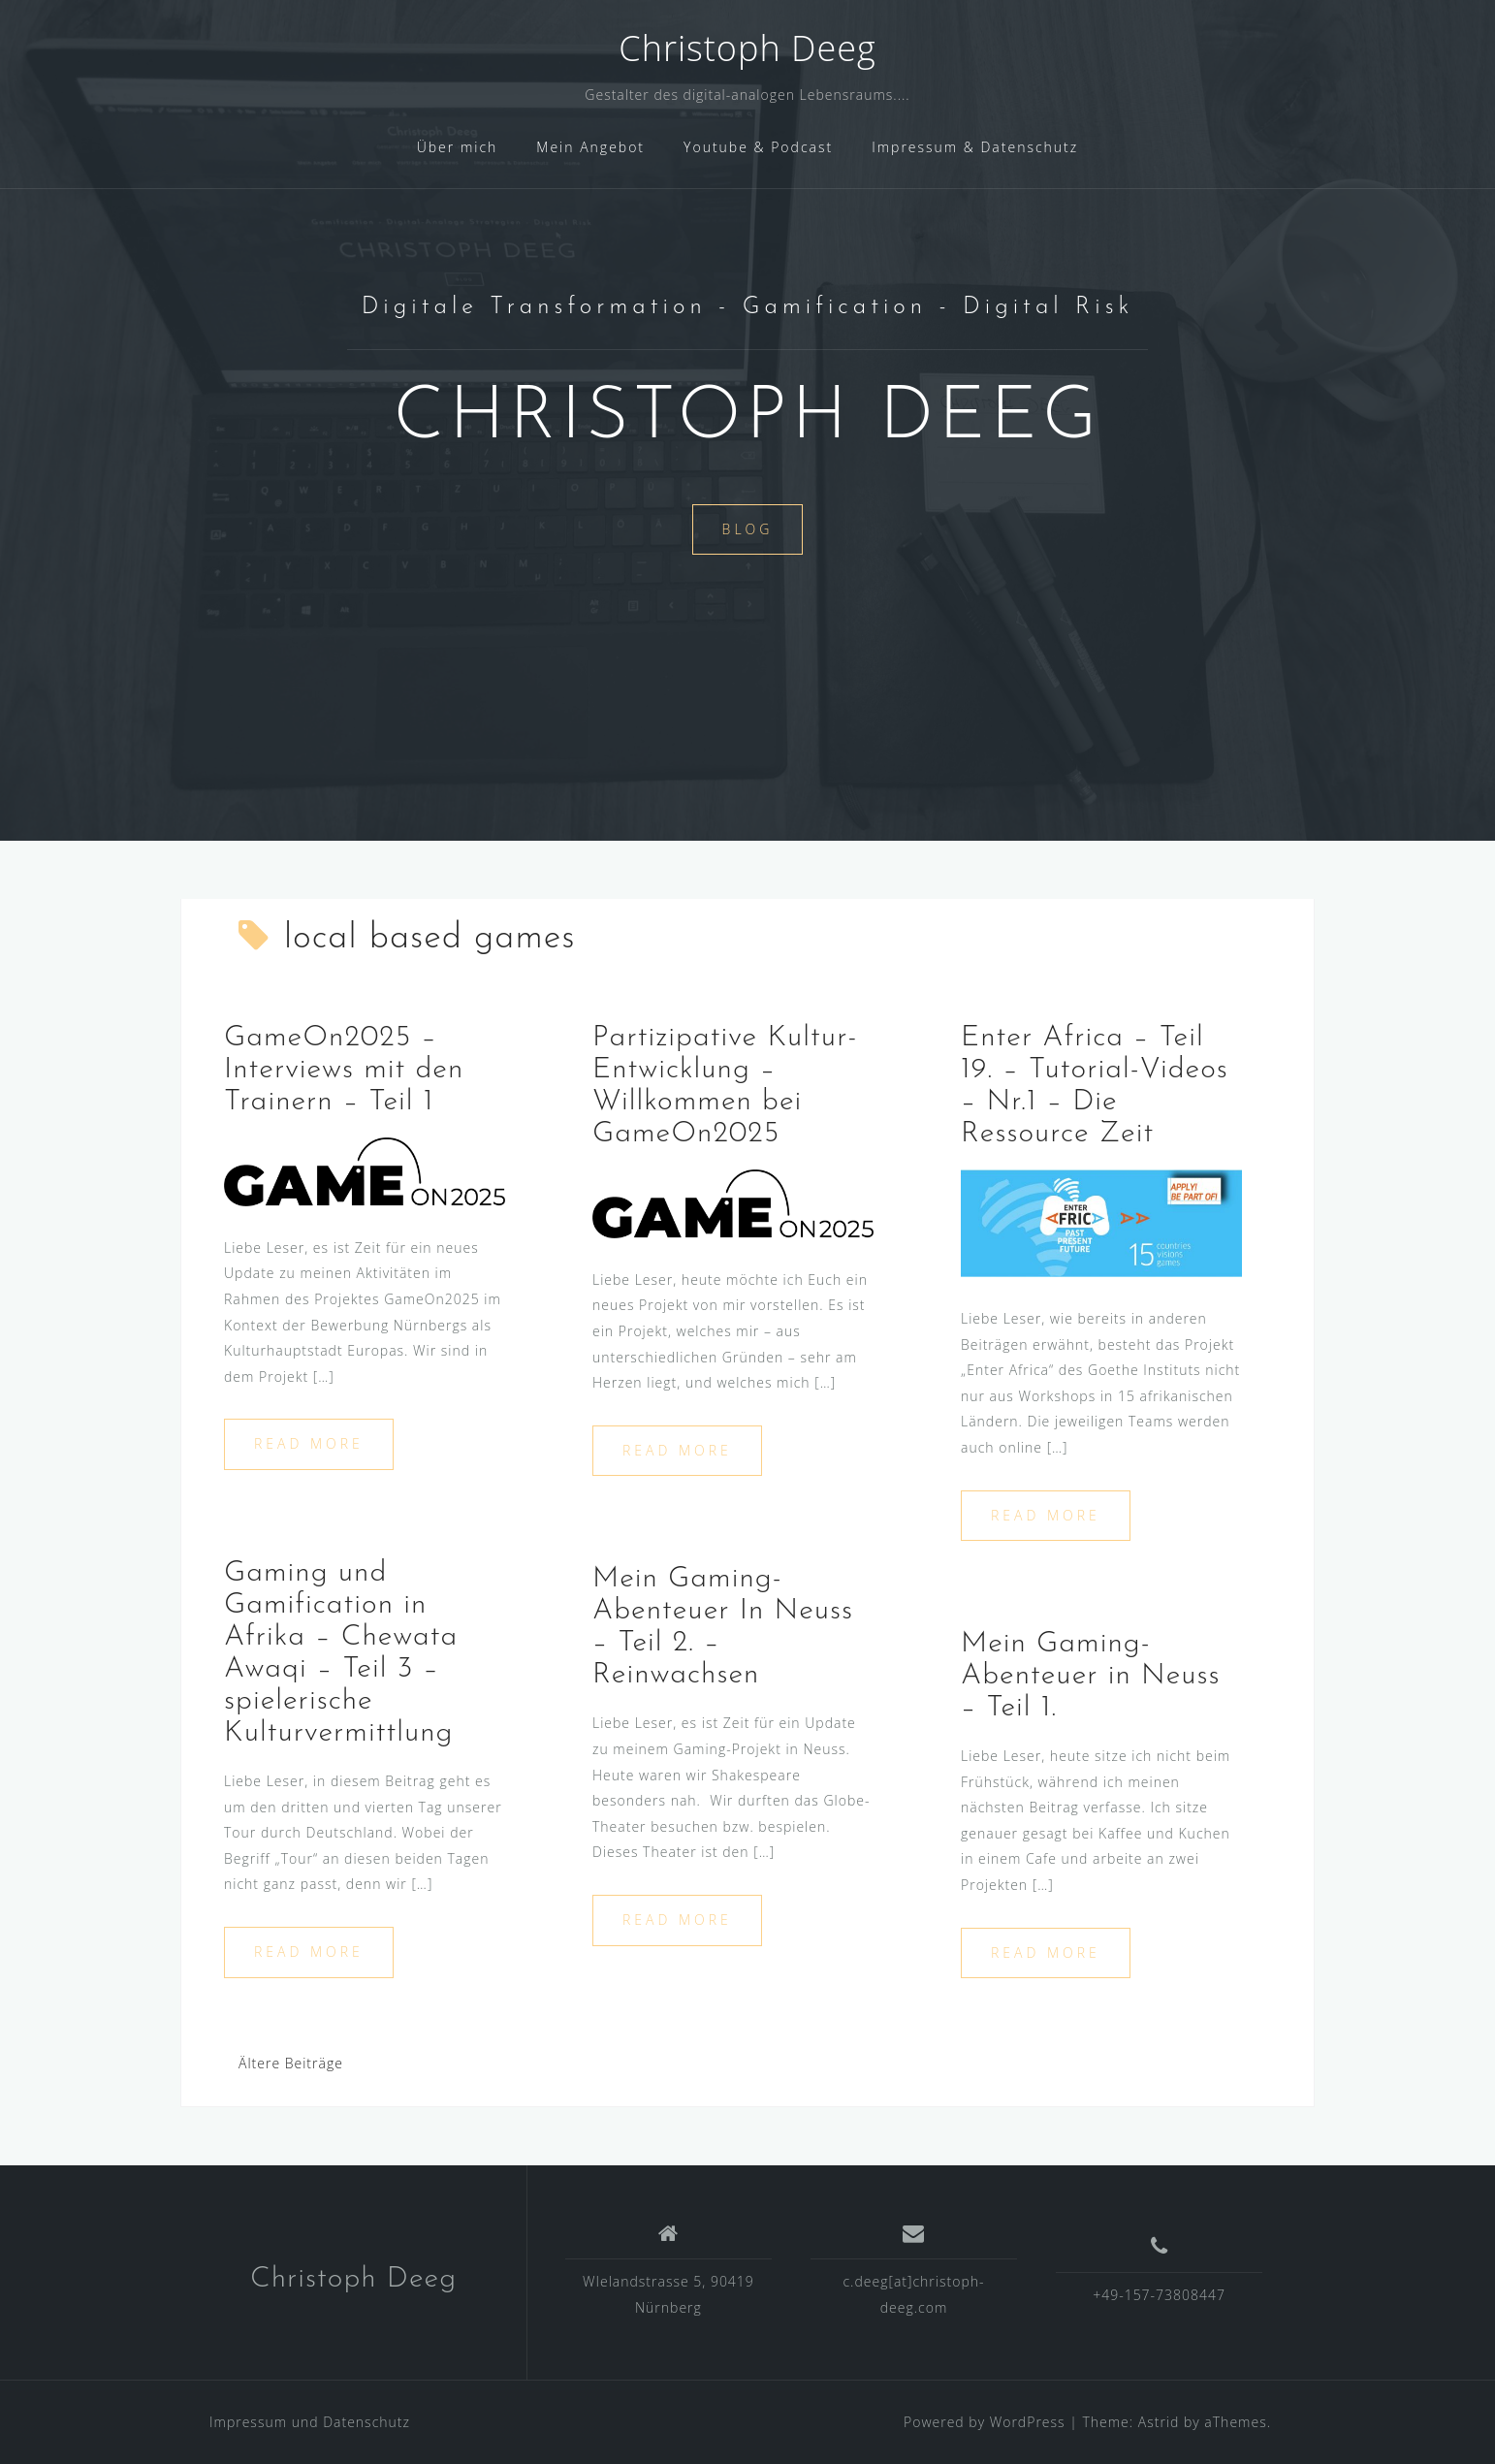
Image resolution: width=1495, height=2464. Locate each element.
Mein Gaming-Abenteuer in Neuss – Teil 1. (1091, 1676)
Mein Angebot (590, 147)
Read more (309, 1443)
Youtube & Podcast (758, 147)
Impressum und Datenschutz (309, 2422)
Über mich (457, 147)
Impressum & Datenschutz (975, 147)
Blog (748, 529)
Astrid (1159, 2422)
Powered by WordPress (985, 2422)
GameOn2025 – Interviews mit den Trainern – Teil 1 (343, 1070)
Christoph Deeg (747, 48)
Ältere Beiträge (291, 2063)
